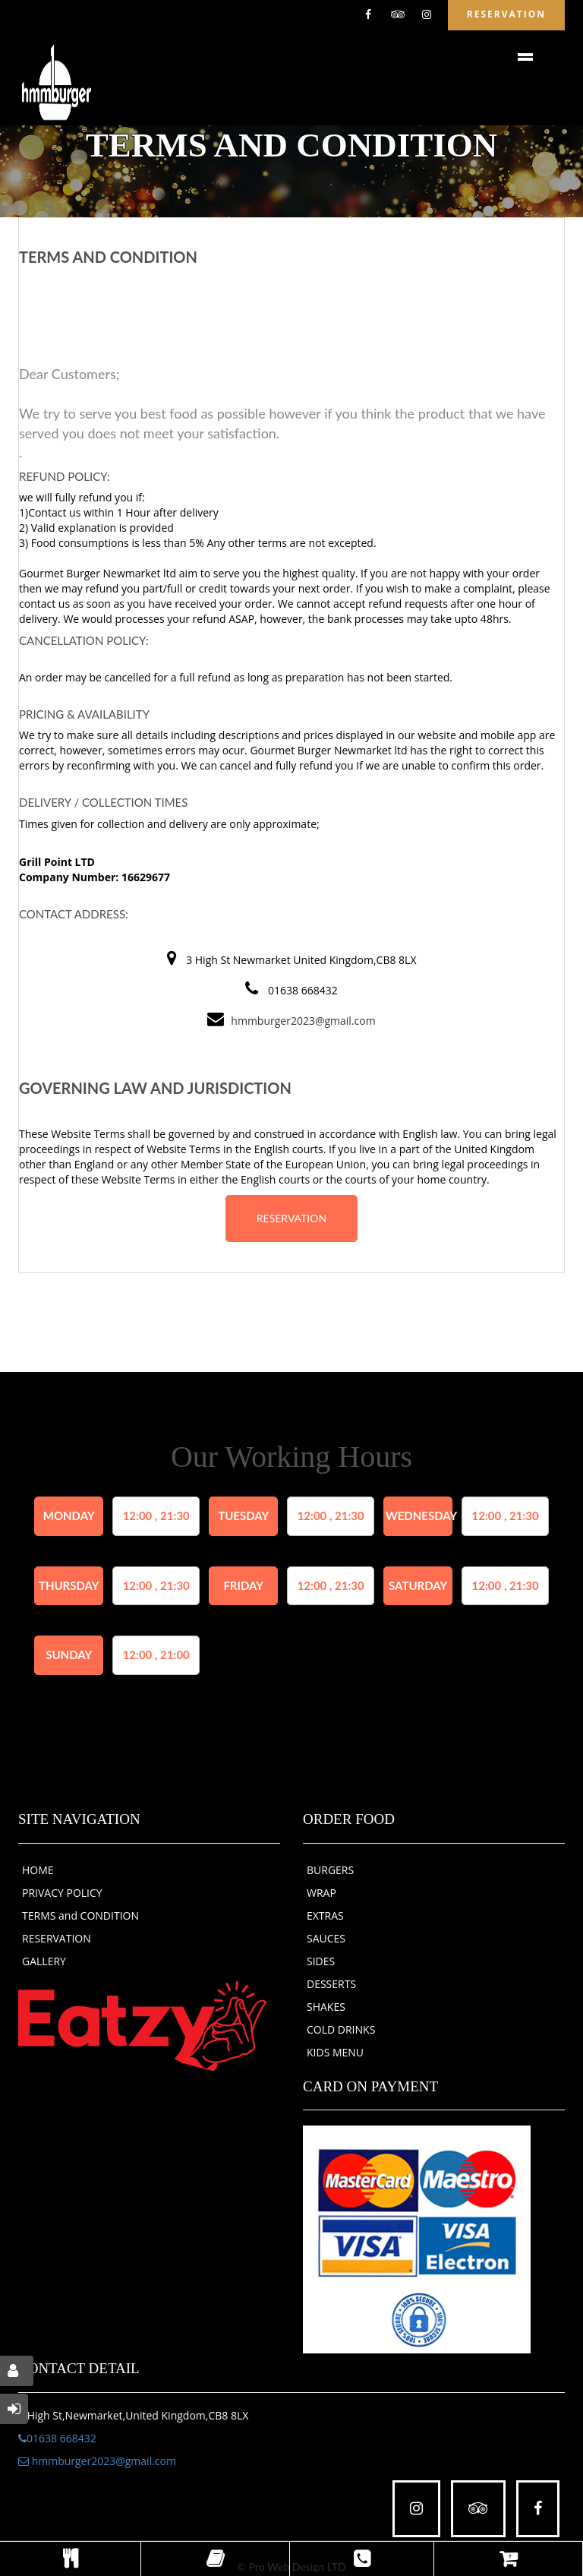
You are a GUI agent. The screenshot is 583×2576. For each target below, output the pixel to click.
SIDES (321, 1961)
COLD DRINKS (341, 2029)
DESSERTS (331, 1984)
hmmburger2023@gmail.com (303, 1020)
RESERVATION (291, 1218)
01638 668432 (57, 2438)
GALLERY (44, 1961)
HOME (38, 1870)
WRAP (321, 1892)
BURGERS (330, 1870)
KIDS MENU (335, 2052)
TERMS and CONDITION (80, 1915)
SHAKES (326, 2006)
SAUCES (326, 1938)
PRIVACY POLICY (62, 1892)
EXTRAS (325, 1915)
